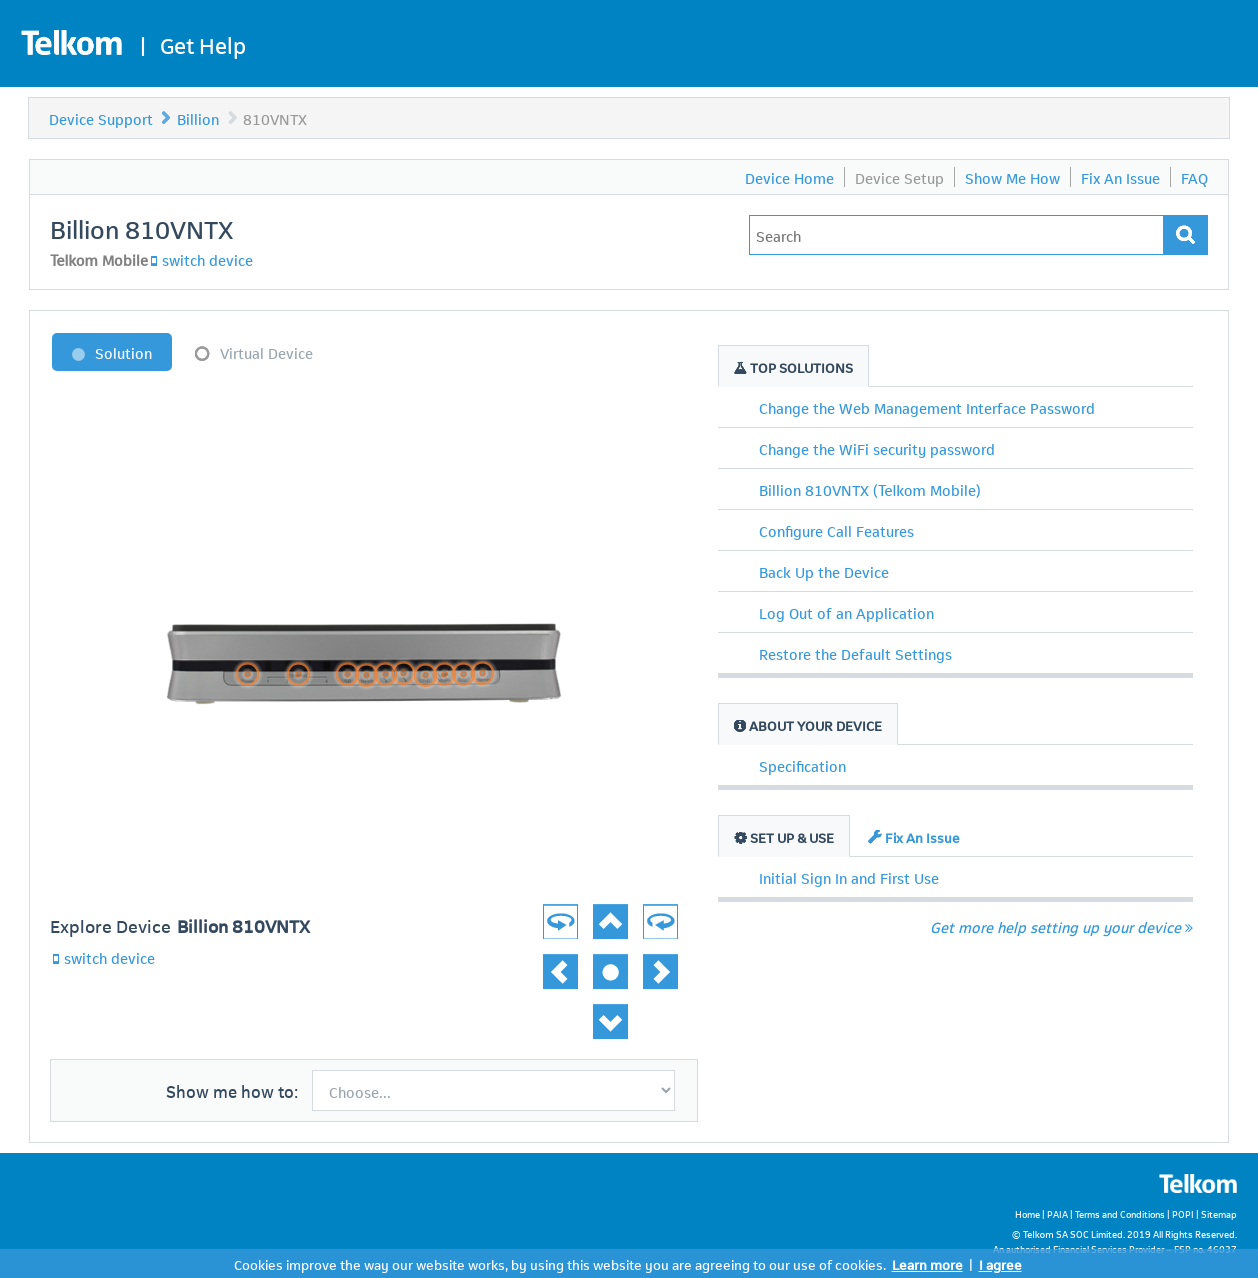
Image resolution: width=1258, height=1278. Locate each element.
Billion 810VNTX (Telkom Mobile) (870, 489)
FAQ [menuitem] (1194, 177)
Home (1027, 1213)
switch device (207, 259)
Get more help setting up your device (1061, 926)
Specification (802, 765)
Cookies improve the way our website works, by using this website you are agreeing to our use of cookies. (560, 1263)
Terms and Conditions (1120, 1213)
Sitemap (1219, 1213)
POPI (1183, 1213)
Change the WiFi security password (877, 448)
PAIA (1057, 1213)
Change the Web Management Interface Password (927, 407)
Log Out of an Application (846, 612)
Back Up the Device (824, 571)
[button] (647, 910)
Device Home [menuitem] (789, 177)
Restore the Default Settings (855, 653)
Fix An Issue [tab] (914, 836)
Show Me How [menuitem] (1012, 177)
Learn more (927, 1263)
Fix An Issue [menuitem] (1120, 177)
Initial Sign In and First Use (849, 877)
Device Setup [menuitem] (899, 177)
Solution (123, 352)
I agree (1000, 1263)
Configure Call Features (836, 530)
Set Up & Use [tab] (784, 836)
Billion (198, 118)
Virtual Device (266, 352)
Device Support (101, 118)
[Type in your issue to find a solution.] (956, 235)
